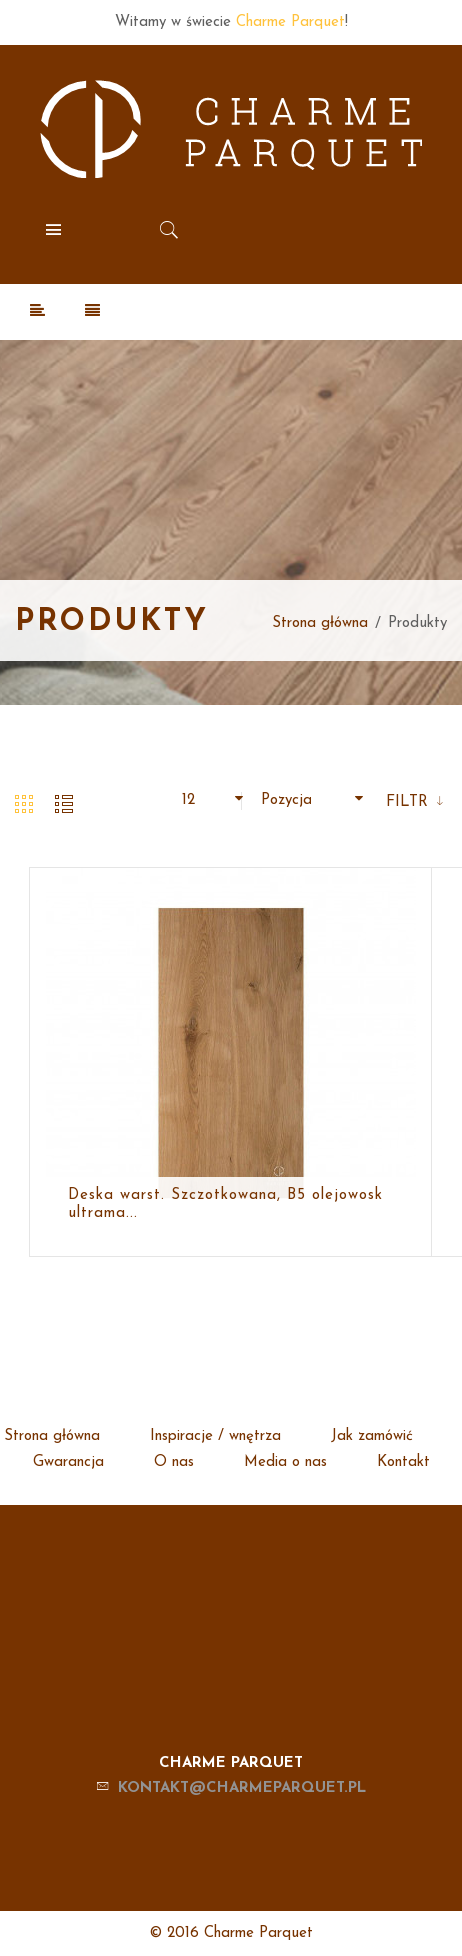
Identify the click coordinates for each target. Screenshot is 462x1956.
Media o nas (285, 1462)
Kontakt (403, 1462)
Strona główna (320, 623)
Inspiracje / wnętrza (215, 1436)
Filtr (409, 802)
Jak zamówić (372, 1436)
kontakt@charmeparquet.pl (242, 1788)
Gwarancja (68, 1462)
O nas (174, 1462)
